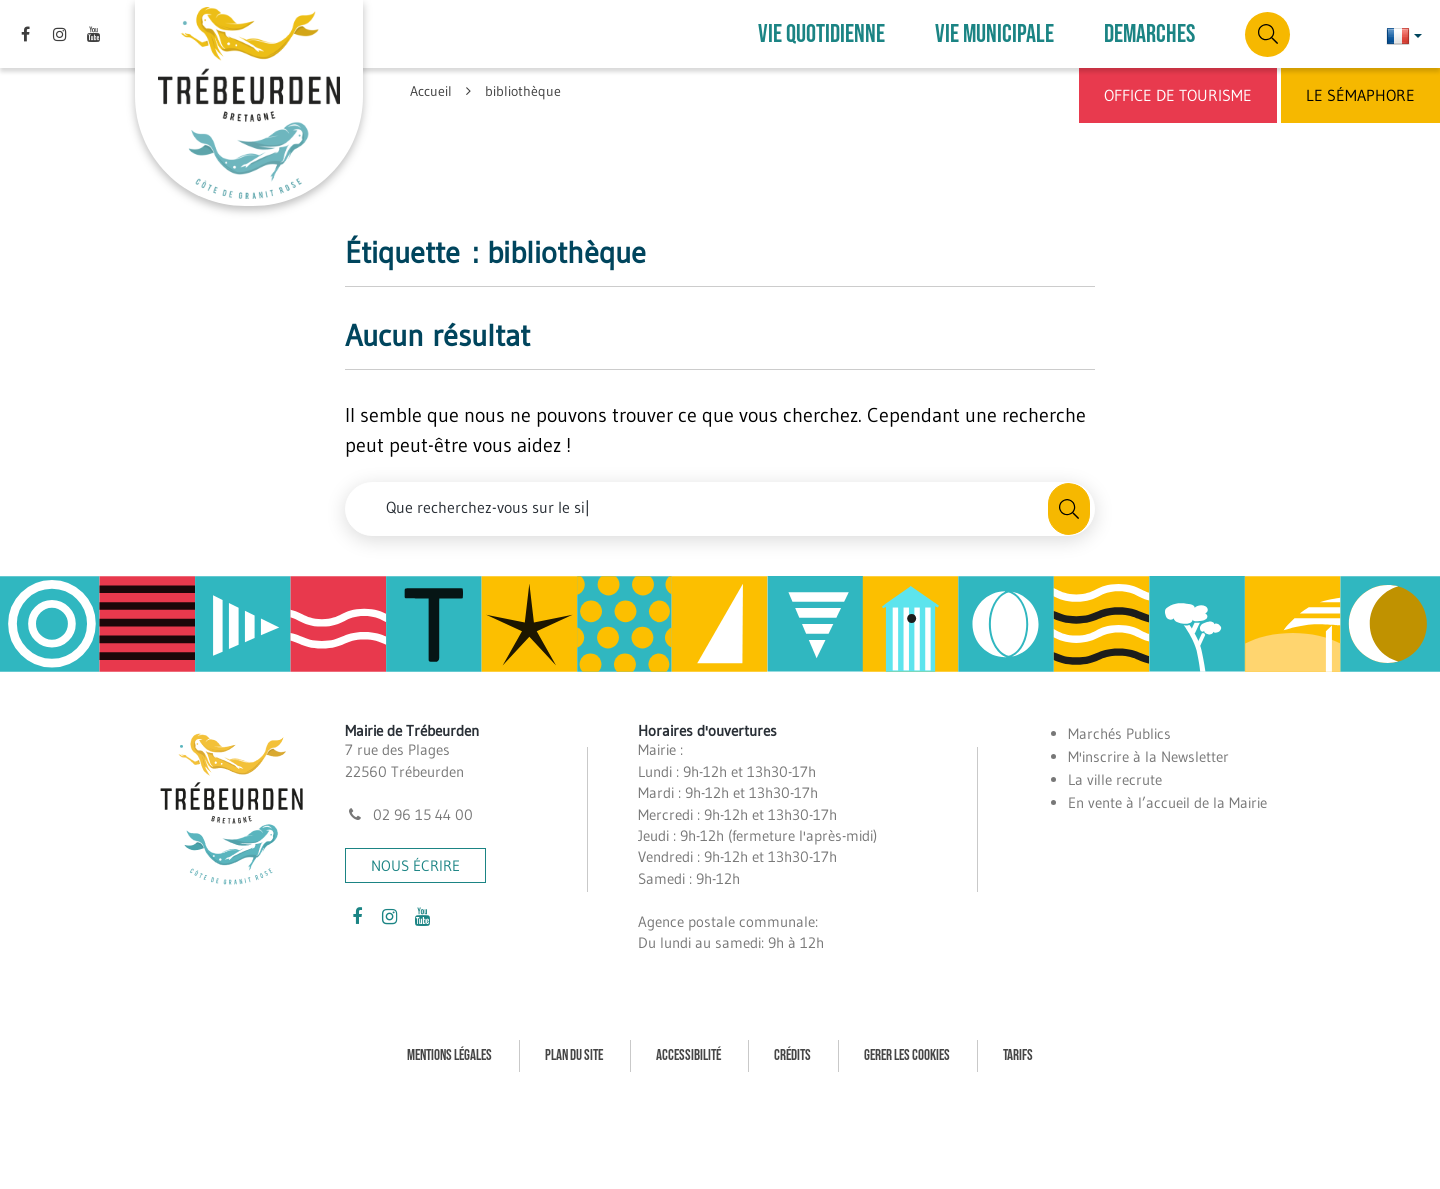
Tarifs (1018, 1055)
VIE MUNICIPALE (994, 34)
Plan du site (574, 1055)
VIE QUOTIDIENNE (821, 34)
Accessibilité (688, 1055)
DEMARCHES (1149, 34)
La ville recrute (1115, 779)
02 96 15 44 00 (409, 814)
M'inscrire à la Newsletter (1148, 756)
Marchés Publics (1119, 733)
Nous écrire (415, 865)
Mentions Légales (449, 1055)
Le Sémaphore (1360, 95)
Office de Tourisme (1178, 95)
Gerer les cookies (907, 1055)
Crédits (792, 1055)
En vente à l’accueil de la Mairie (1167, 802)
